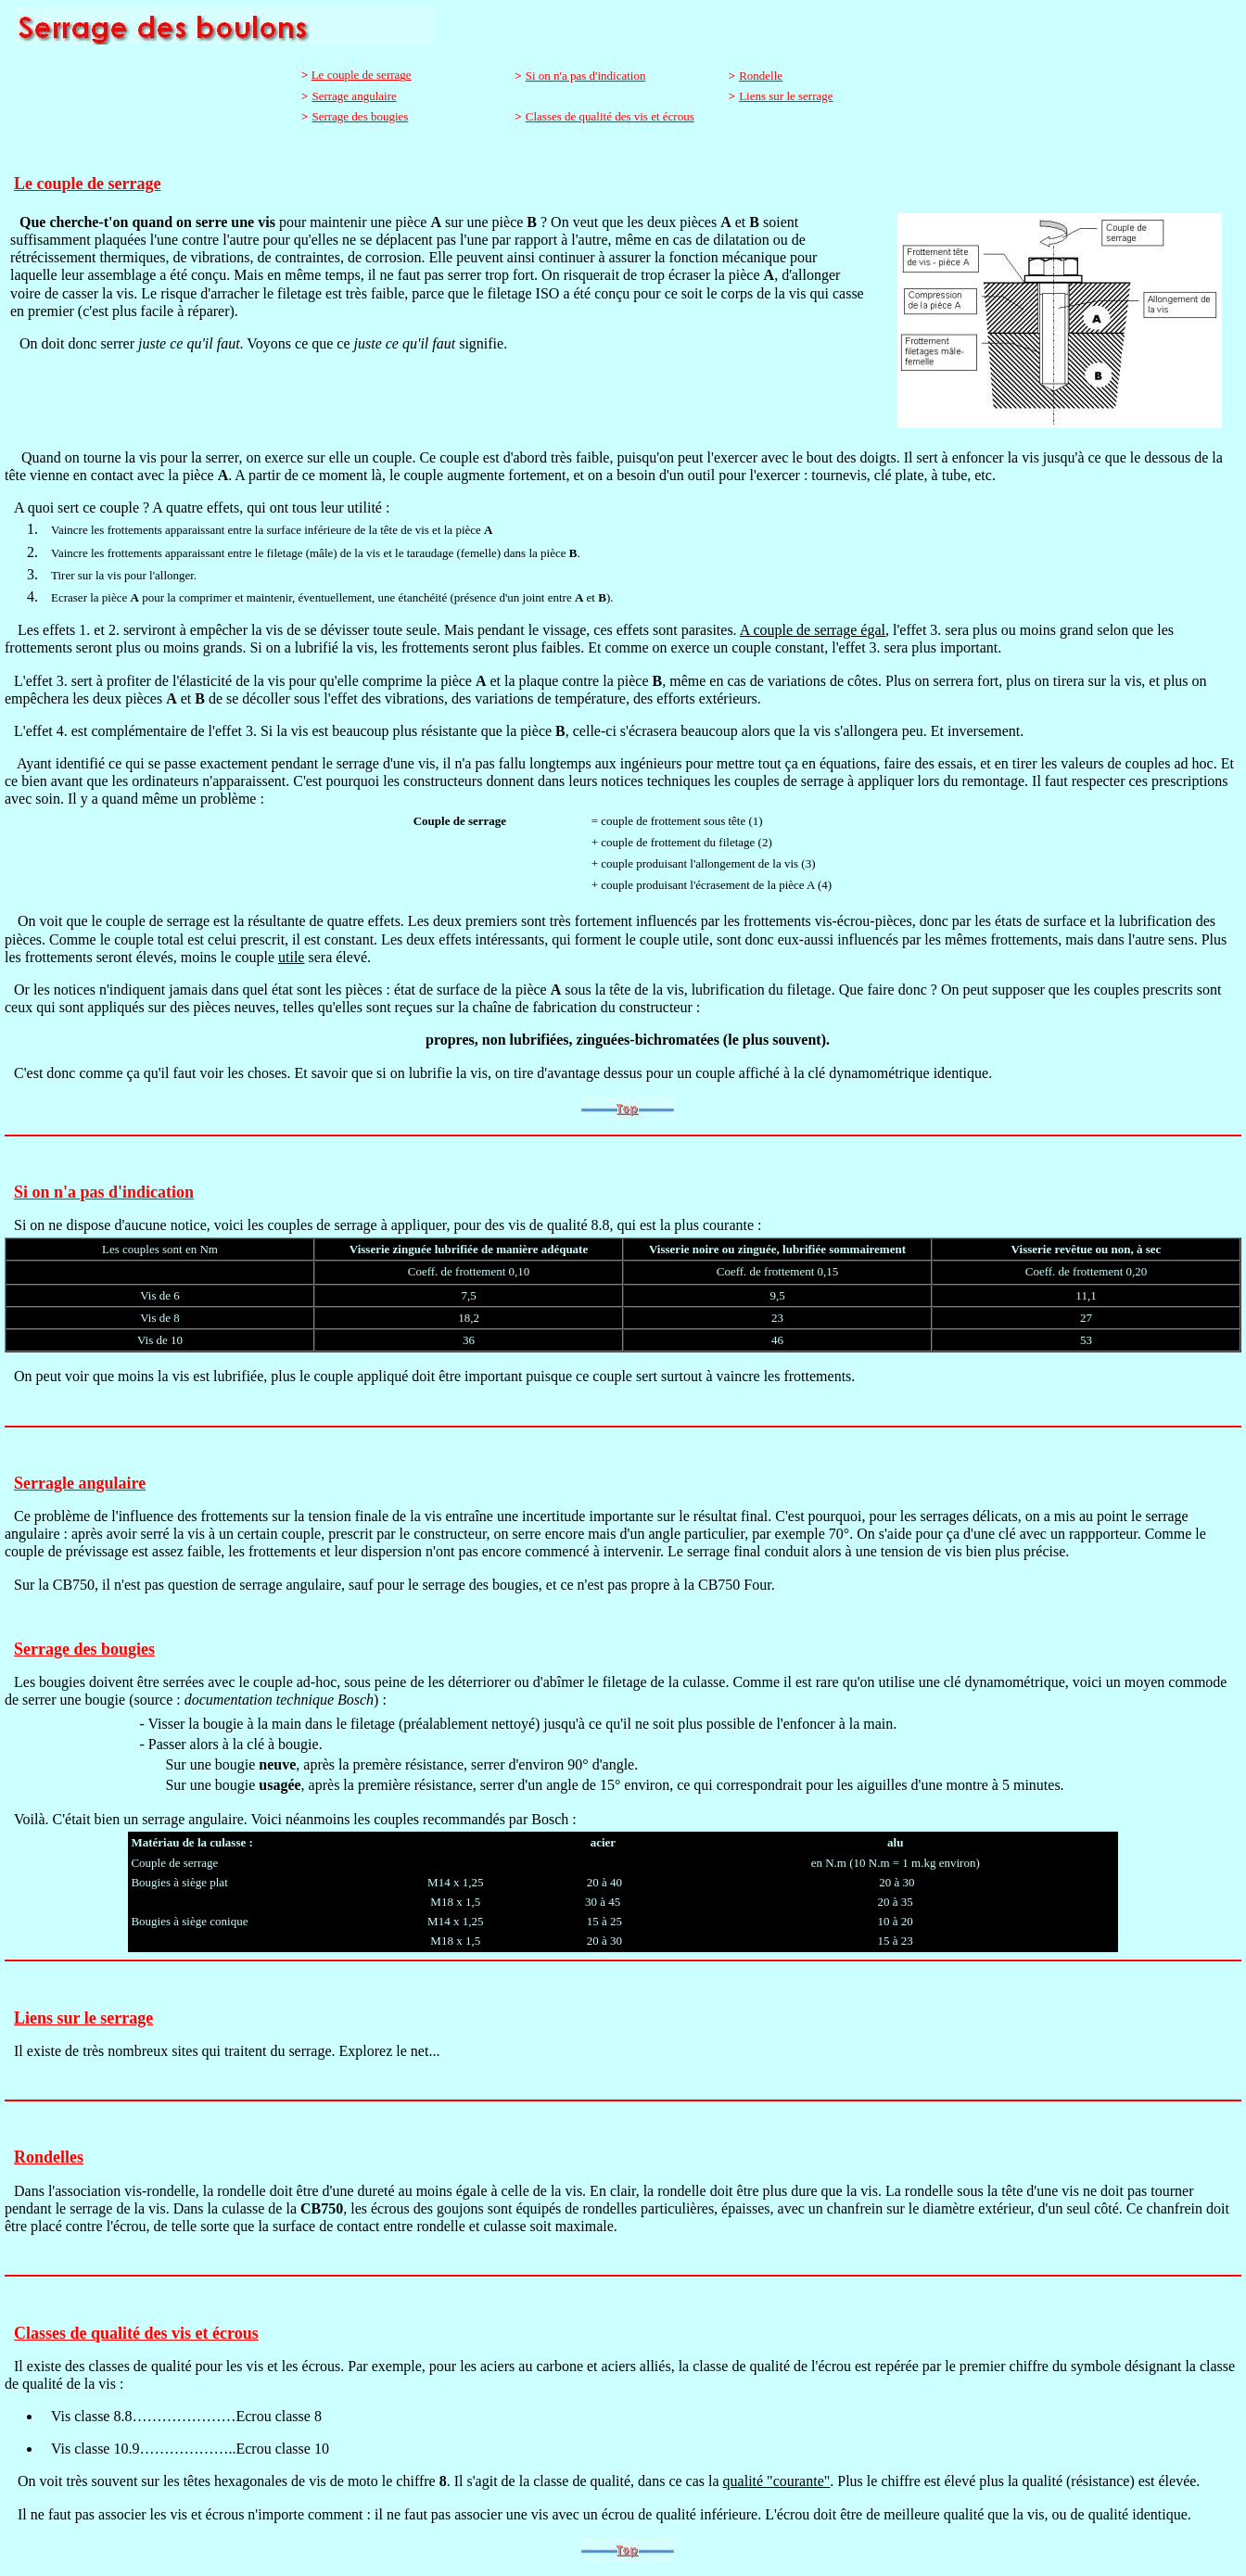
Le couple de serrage (362, 75)
